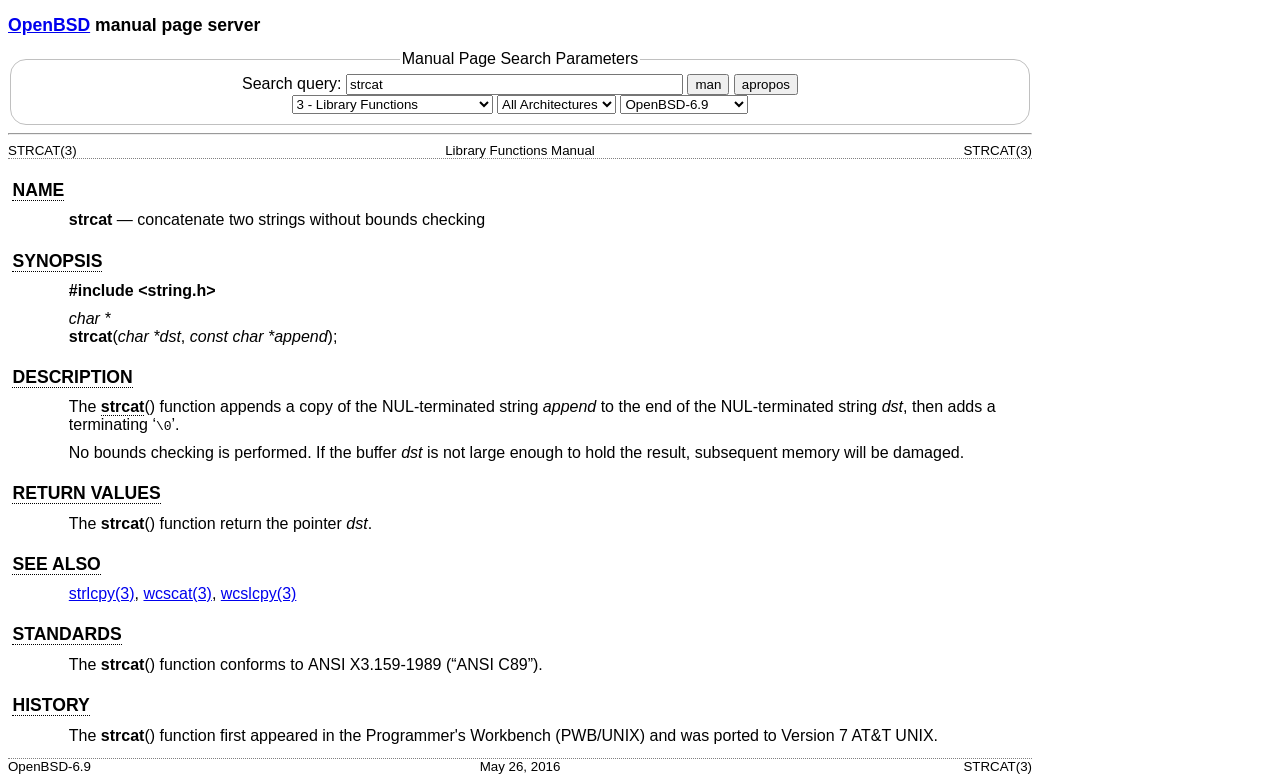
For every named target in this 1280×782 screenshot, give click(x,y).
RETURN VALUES (86, 493)
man (708, 84)
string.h (177, 290)
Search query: (465, 83)
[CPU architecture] (556, 104)
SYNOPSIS (57, 261)
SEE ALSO (56, 564)
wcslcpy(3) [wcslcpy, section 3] (259, 593)
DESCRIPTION (72, 377)
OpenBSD (49, 25)
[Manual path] (684, 104)
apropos (766, 84)
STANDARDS (66, 634)
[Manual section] (392, 104)
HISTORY (50, 705)
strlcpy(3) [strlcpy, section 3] (102, 593)
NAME (38, 190)
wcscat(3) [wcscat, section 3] (177, 593)
